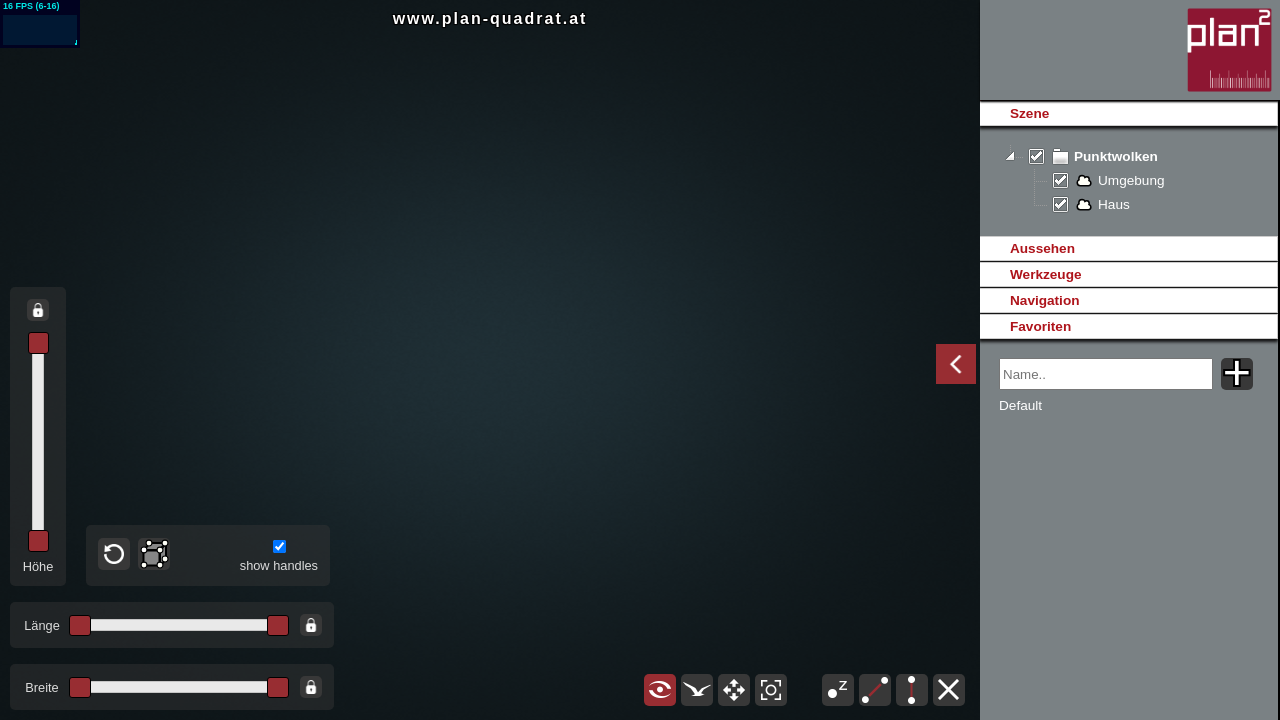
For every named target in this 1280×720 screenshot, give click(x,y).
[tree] (1128, 181)
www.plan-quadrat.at (490, 18)
